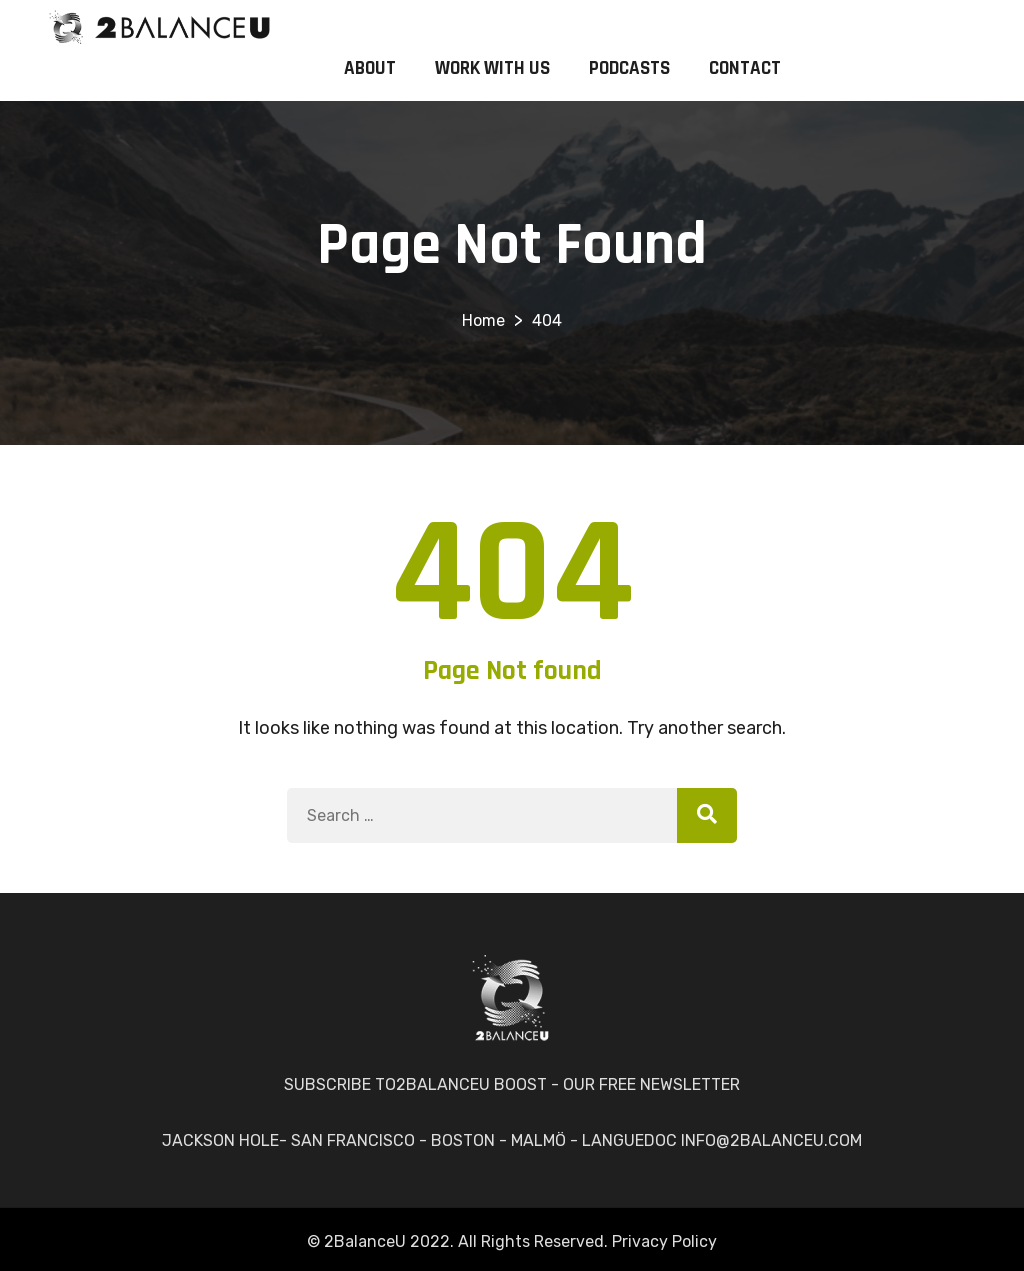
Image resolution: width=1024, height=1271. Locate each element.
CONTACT (745, 68)
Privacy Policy (664, 1241)
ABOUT (370, 68)
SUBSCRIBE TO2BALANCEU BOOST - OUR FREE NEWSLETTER (512, 1084)
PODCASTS (629, 68)
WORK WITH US (492, 68)
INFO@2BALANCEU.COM (771, 1140)
